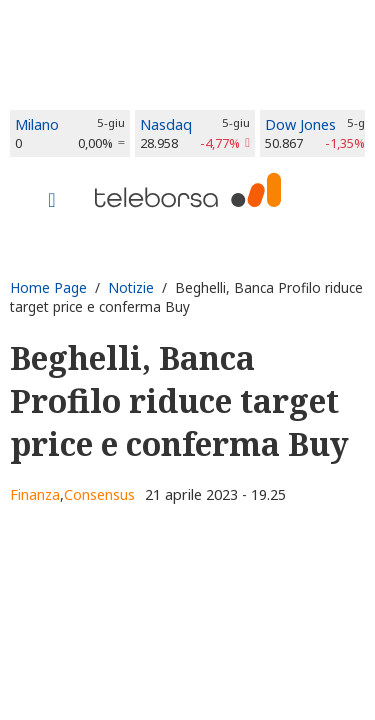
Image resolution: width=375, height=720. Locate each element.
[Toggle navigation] (52, 202)
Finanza (35, 494)
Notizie (131, 287)
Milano (37, 124)
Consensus (99, 494)
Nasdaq (166, 124)
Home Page (48, 287)
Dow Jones (300, 124)
